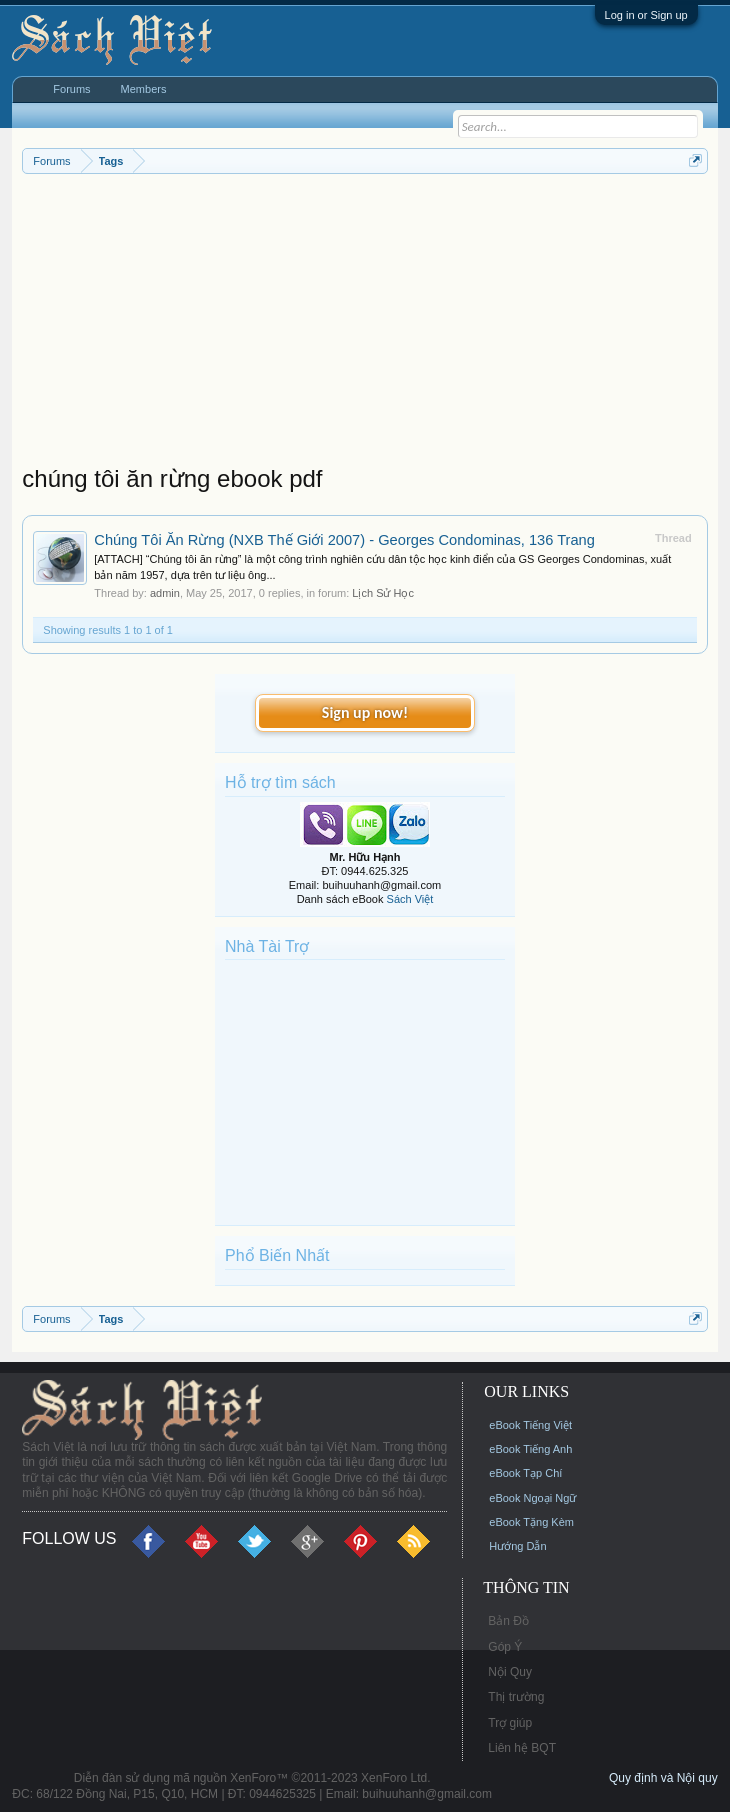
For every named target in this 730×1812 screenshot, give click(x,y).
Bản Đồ (508, 1621)
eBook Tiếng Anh (530, 1449)
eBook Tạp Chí (525, 1473)
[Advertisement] (364, 324)
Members (144, 89)
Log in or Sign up (646, 15)
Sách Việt (410, 899)
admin (165, 593)
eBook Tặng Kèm (531, 1522)
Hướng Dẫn (517, 1546)
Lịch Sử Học (383, 593)
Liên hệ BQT (522, 1748)
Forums (71, 89)
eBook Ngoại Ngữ (532, 1498)
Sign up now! (365, 712)
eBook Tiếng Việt (530, 1425)
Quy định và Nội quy (663, 1778)
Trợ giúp (510, 1723)
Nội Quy (510, 1672)
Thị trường (516, 1697)
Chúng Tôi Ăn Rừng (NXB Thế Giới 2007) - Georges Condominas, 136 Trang (344, 540)
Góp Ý (505, 1647)
